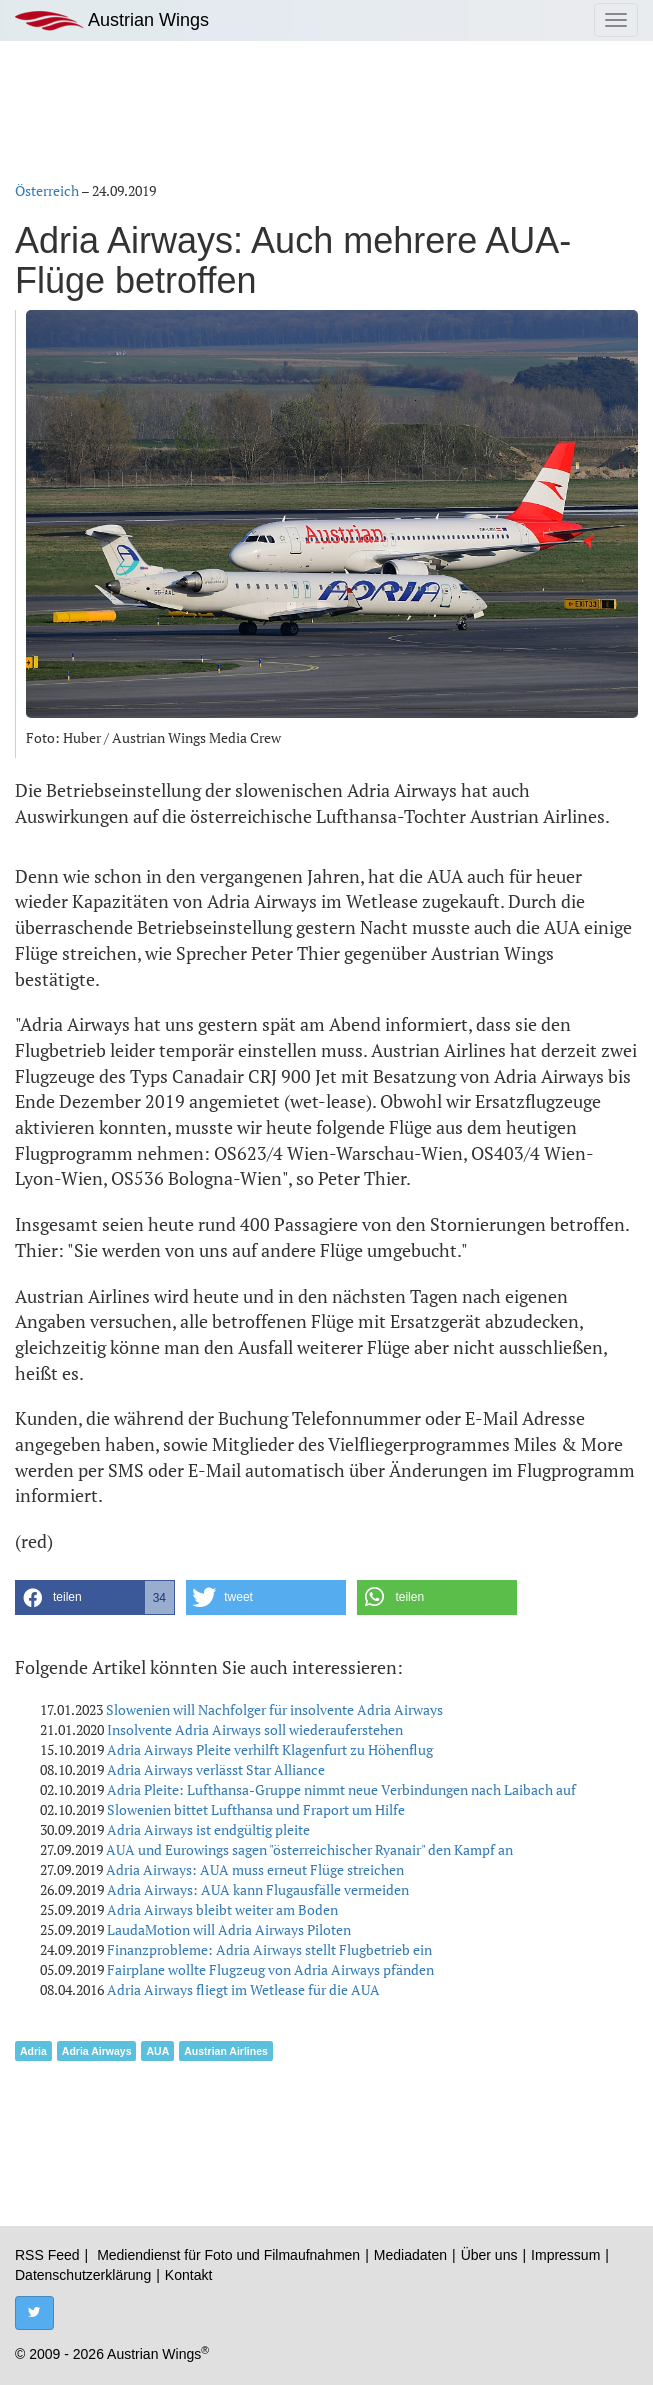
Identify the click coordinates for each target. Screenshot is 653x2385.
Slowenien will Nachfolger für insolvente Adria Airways (274, 1709)
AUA (157, 2051)
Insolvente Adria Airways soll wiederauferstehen (255, 1729)
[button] (95, 1597)
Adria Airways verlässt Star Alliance (216, 1769)
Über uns (489, 2255)
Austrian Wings (112, 20)
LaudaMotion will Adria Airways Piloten (229, 1929)
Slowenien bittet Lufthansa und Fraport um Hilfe (256, 1809)
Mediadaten (410, 2255)
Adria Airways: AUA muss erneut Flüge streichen (255, 1869)
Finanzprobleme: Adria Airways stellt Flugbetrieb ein (269, 1949)
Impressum (565, 2255)
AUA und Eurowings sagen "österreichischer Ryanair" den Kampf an (309, 1849)
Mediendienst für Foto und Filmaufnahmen (228, 2255)
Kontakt (188, 2275)
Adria (33, 2051)
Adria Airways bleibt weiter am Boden (222, 1909)
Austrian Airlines (226, 2051)
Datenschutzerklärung (83, 2275)
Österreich (47, 190)
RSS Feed (47, 2255)
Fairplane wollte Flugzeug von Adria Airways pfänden (270, 1969)
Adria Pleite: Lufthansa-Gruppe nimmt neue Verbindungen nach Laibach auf (341, 1789)
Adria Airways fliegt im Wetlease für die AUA (243, 1989)
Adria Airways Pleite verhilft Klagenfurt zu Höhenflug (270, 1749)
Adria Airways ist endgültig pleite (208, 1829)
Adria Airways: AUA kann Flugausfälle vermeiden (258, 1889)
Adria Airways (97, 2051)
